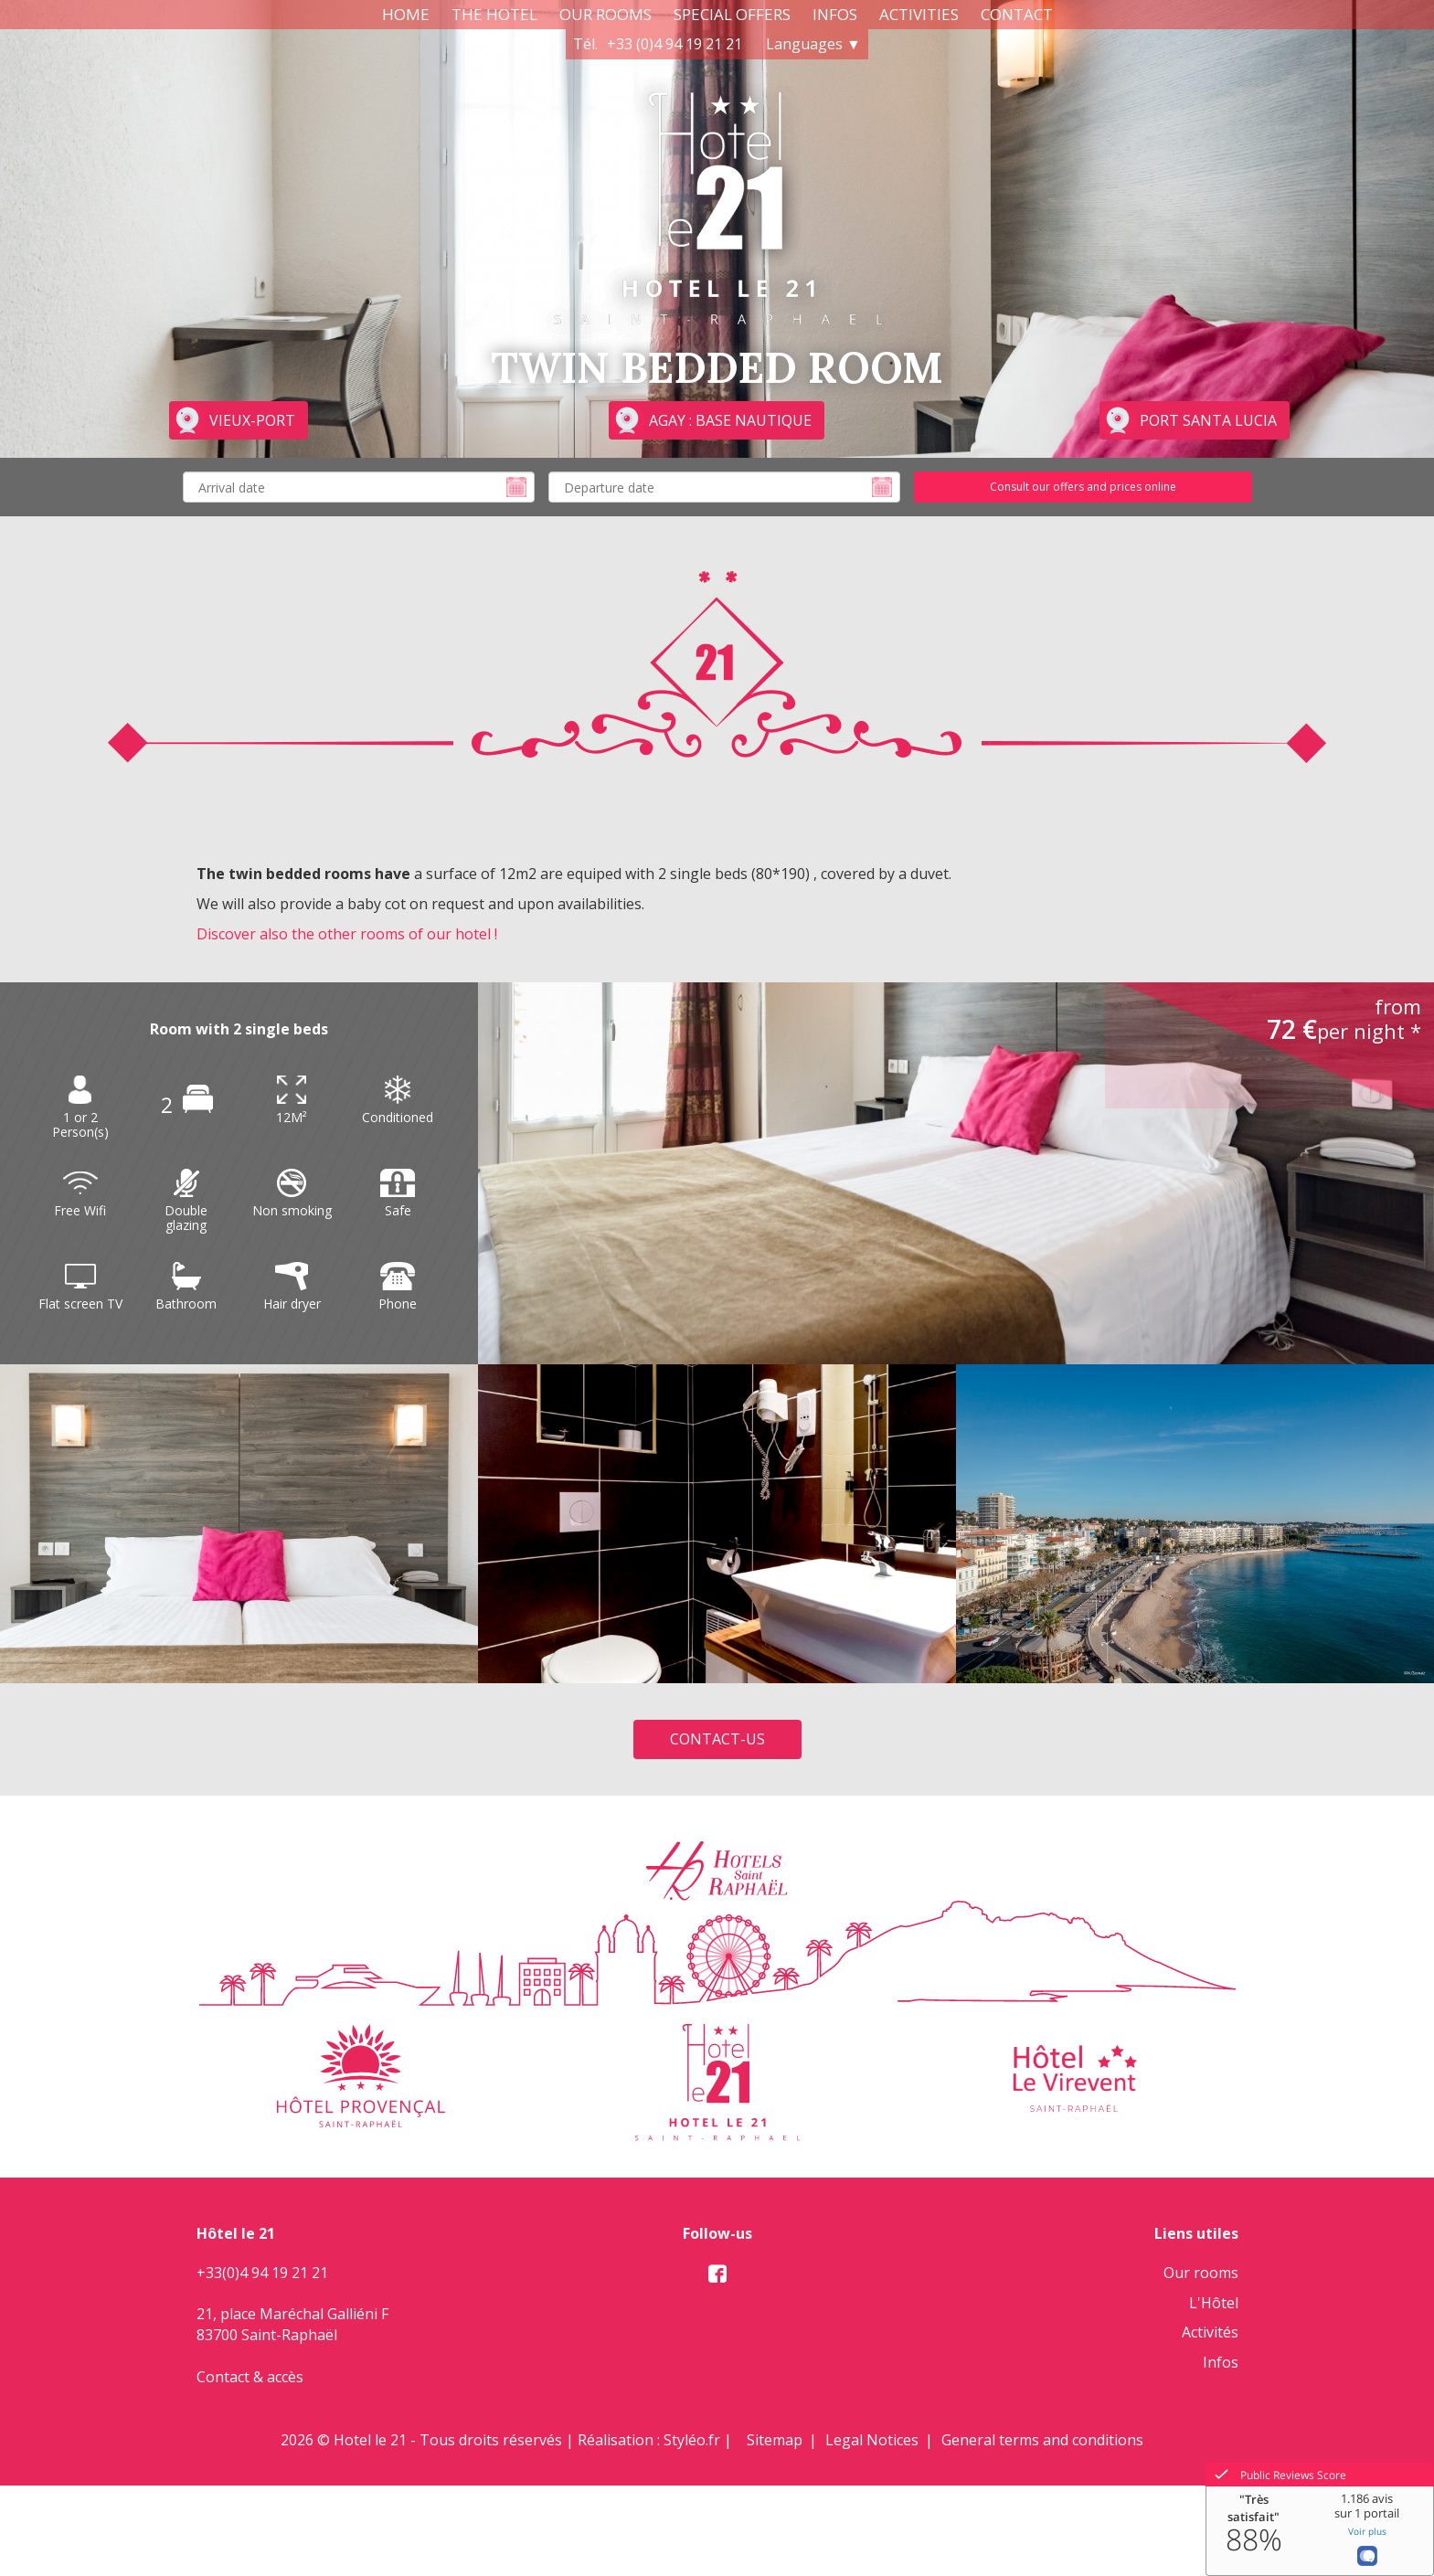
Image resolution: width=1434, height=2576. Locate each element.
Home (406, 14)
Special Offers (732, 14)
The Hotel (494, 14)
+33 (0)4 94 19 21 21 (674, 44)
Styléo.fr (692, 2440)
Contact (1017, 14)
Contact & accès (250, 2377)
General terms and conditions (1042, 2440)
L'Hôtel (1213, 2303)
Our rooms (605, 14)
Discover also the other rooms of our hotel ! (347, 934)
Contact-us (717, 1739)
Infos (835, 14)
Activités (1210, 2332)
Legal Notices (872, 2440)
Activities (919, 14)
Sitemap (774, 2440)
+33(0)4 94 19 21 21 (262, 2273)
